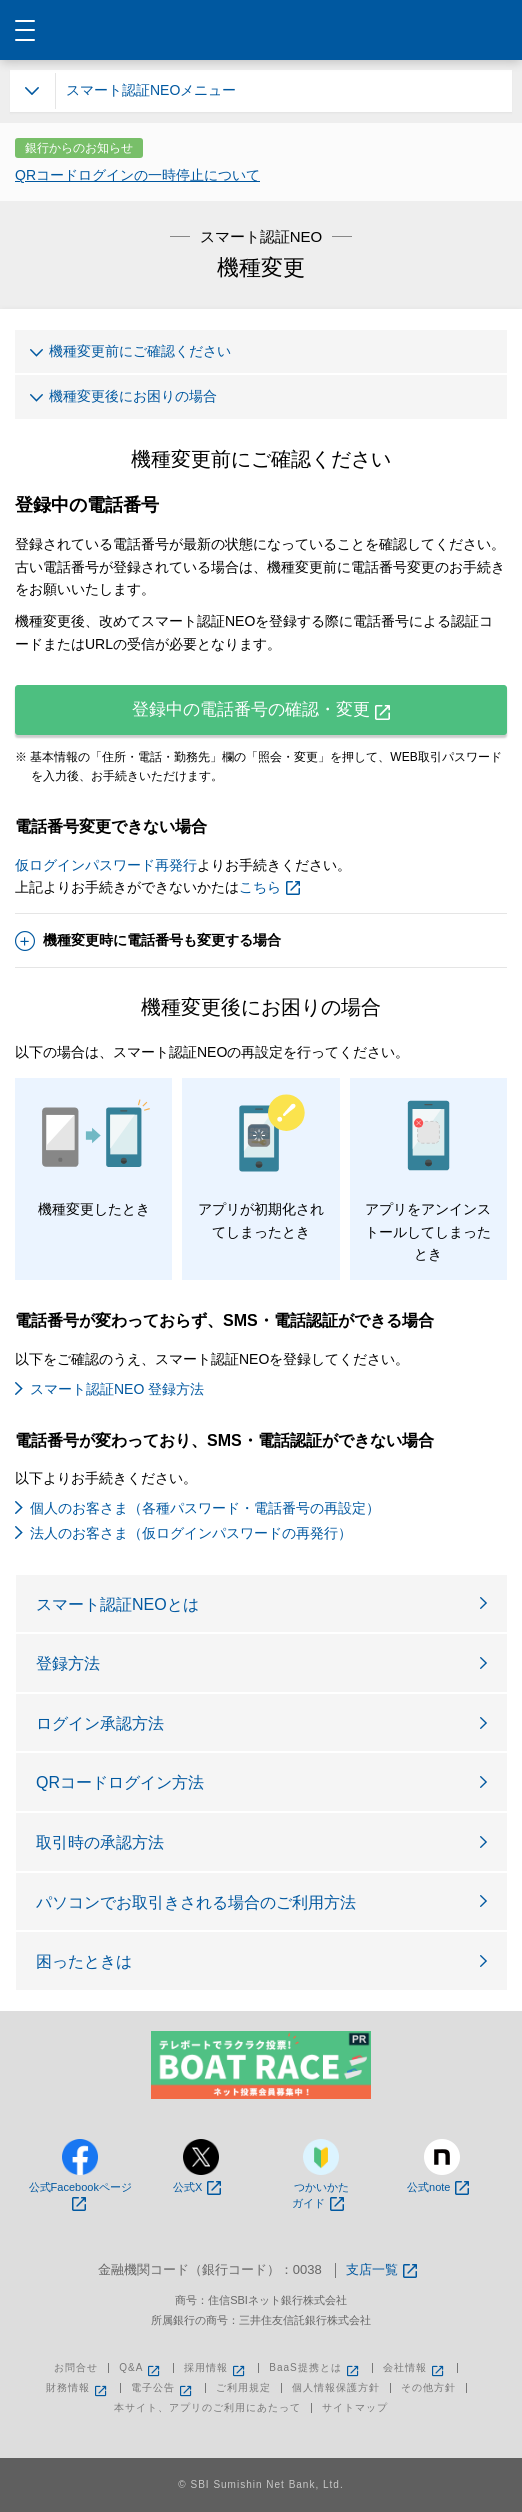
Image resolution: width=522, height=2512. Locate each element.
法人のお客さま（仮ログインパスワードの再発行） (191, 1533)
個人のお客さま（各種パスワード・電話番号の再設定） (205, 1508)
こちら (269, 887)
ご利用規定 (243, 2388)
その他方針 (428, 2388)
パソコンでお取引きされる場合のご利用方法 (196, 1902)
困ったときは (84, 1961)
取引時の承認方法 (100, 1842)
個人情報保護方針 (336, 2388)
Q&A (141, 2368)
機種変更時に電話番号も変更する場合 (148, 941)
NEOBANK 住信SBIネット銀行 (261, 30)
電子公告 (163, 2388)
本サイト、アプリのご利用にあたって (207, 2408)
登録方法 (68, 1663)
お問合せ (76, 2368)
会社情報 (415, 2368)
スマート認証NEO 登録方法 (117, 1389)
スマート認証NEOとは (117, 1604)
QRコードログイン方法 (120, 1782)
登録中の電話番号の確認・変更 (261, 710)
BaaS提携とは (315, 2368)
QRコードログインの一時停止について (137, 175)
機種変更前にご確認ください (130, 355)
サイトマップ (355, 2408)
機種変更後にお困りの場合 (123, 400)
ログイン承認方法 (100, 1723)
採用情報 (216, 2368)
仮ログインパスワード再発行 (106, 865)
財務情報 (78, 2388)
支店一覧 (381, 2270)
